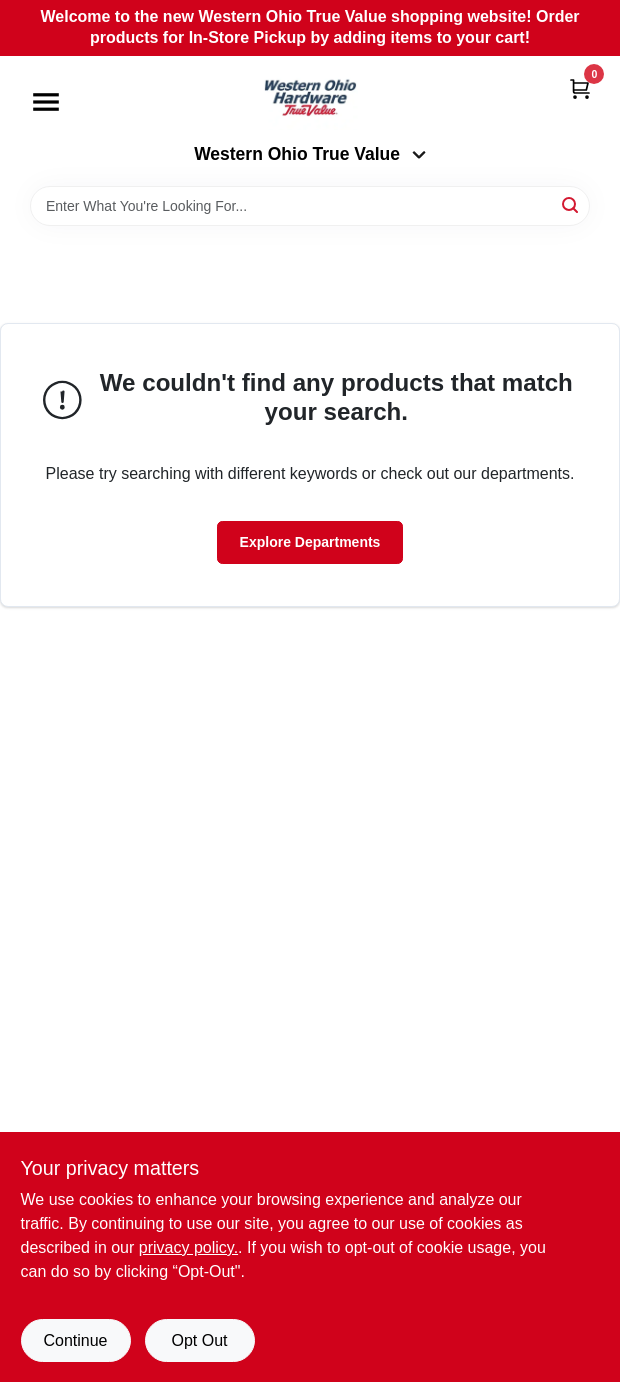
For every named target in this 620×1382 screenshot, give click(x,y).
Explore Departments (310, 542)
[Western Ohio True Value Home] (310, 100)
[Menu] (46, 102)
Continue (75, 1340)
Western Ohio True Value (310, 154)
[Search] (571, 204)
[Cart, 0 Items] (580, 88)
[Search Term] (310, 206)
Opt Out (199, 1340)
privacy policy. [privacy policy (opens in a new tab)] (188, 1247)
